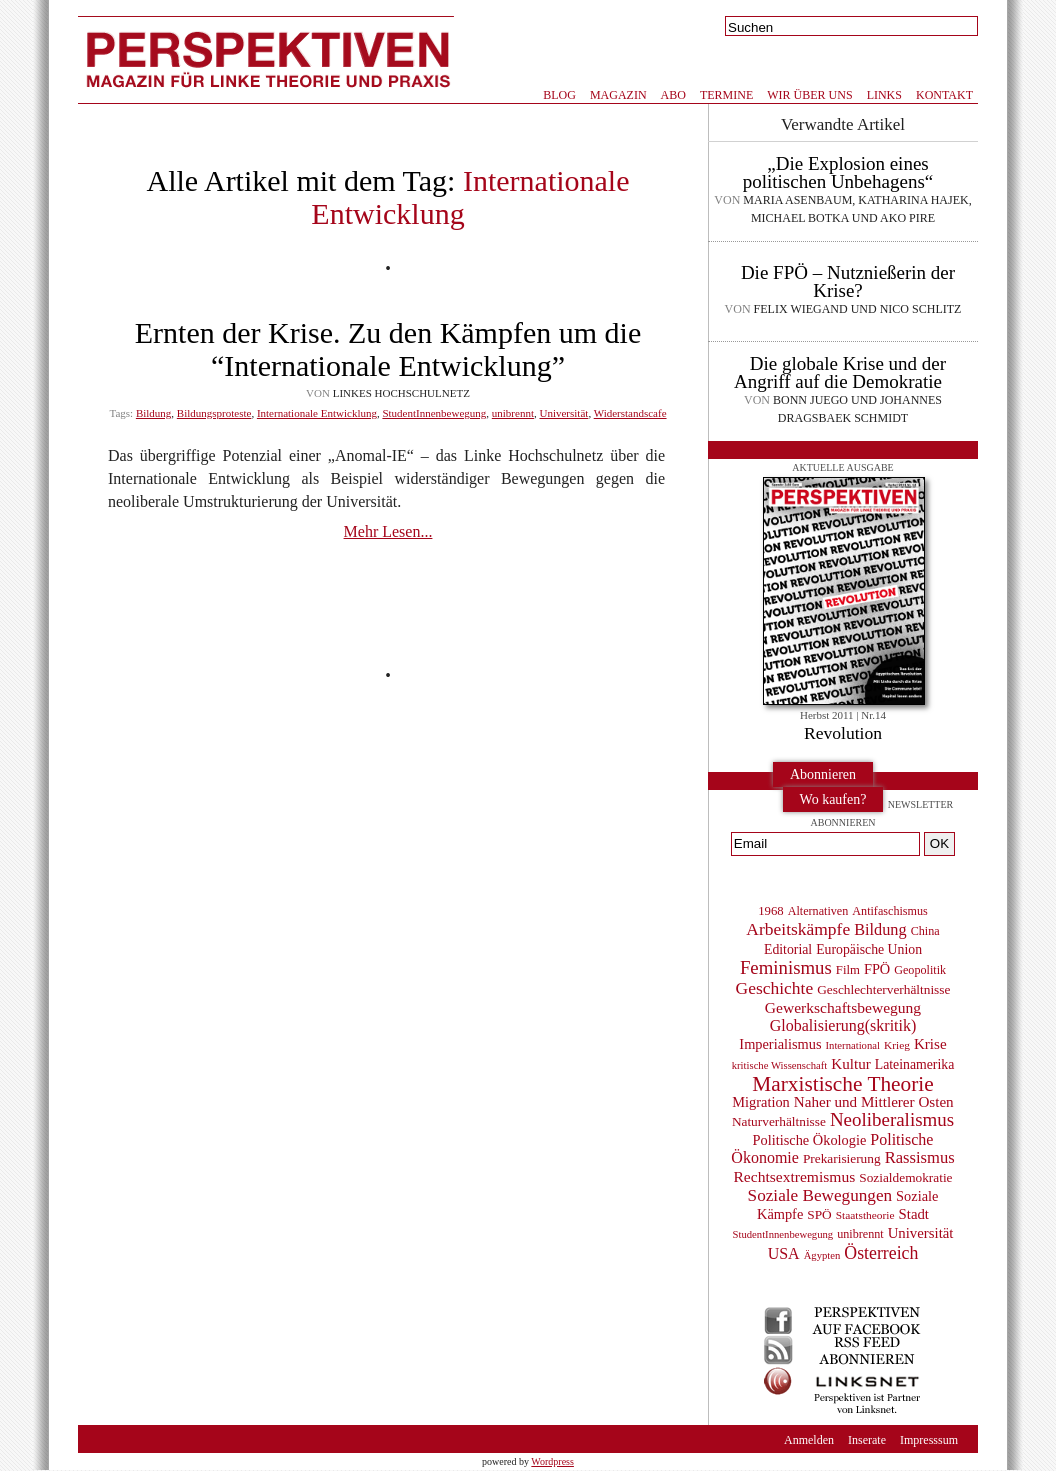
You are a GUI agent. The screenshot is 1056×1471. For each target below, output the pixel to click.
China (925, 931)
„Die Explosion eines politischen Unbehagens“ (838, 172)
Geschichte (775, 988)
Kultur (850, 1064)
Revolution (843, 733)
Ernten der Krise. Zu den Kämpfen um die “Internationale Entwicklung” (388, 349)
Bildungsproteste (214, 413)
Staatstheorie (865, 1215)
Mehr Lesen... (388, 531)
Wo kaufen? (833, 799)
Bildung (153, 413)
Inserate (867, 1440)
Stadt (914, 1214)
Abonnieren (823, 774)
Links (884, 95)
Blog (559, 95)
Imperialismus (780, 1044)
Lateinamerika (915, 1064)
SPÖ (819, 1214)
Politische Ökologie (810, 1140)
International (853, 1045)
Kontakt (944, 95)
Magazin (618, 95)
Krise (930, 1044)
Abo (673, 95)
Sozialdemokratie (905, 1177)
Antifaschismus (889, 911)
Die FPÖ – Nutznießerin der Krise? (848, 281)
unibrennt (513, 413)
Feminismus (786, 967)
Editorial (788, 949)
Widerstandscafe (630, 413)
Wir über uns (809, 95)
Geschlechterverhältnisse (883, 989)
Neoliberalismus (892, 1119)
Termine (726, 95)
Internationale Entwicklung (317, 413)
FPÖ (877, 969)
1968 (770, 911)
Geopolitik (920, 970)
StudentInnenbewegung (434, 413)
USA (784, 1253)
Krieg (897, 1045)
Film (848, 970)
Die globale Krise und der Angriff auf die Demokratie (840, 372)
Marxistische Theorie (842, 1084)
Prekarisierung (842, 1158)
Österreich (881, 1253)
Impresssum (929, 1440)
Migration (760, 1102)
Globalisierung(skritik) (843, 1025)
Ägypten (822, 1255)
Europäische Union (869, 949)
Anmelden (809, 1440)
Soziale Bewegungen (820, 1195)
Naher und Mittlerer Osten (874, 1102)
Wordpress (552, 1461)
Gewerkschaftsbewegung (843, 1007)
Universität (563, 413)
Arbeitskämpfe (798, 929)
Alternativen (818, 911)
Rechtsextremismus (794, 1176)
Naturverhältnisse (779, 1121)
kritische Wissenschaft (780, 1065)
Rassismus (920, 1157)
